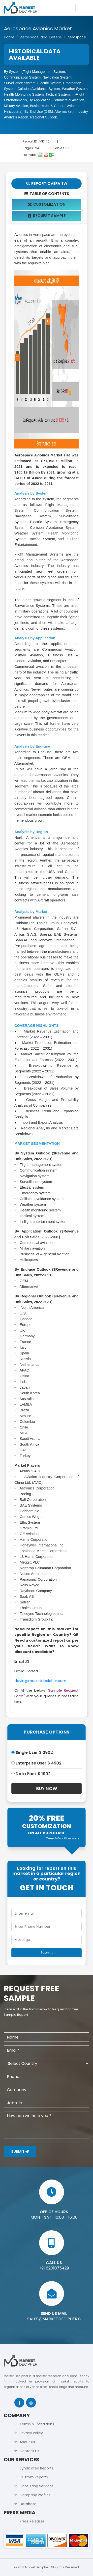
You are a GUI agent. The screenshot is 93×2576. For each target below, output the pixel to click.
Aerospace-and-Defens (41, 37)
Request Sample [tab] (46, 215)
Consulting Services (37, 2486)
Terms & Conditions (37, 2424)
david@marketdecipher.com (40, 1680)
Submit (20, 2151)
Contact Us (29, 2450)
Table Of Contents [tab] (46, 193)
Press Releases (32, 2521)
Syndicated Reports (36, 2468)
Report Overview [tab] (46, 183)
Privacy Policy (31, 2433)
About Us (27, 2441)
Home (9, 37)
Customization (46, 204)
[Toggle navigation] (82, 8)
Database (28, 2503)
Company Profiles (35, 2494)
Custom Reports (34, 2477)
